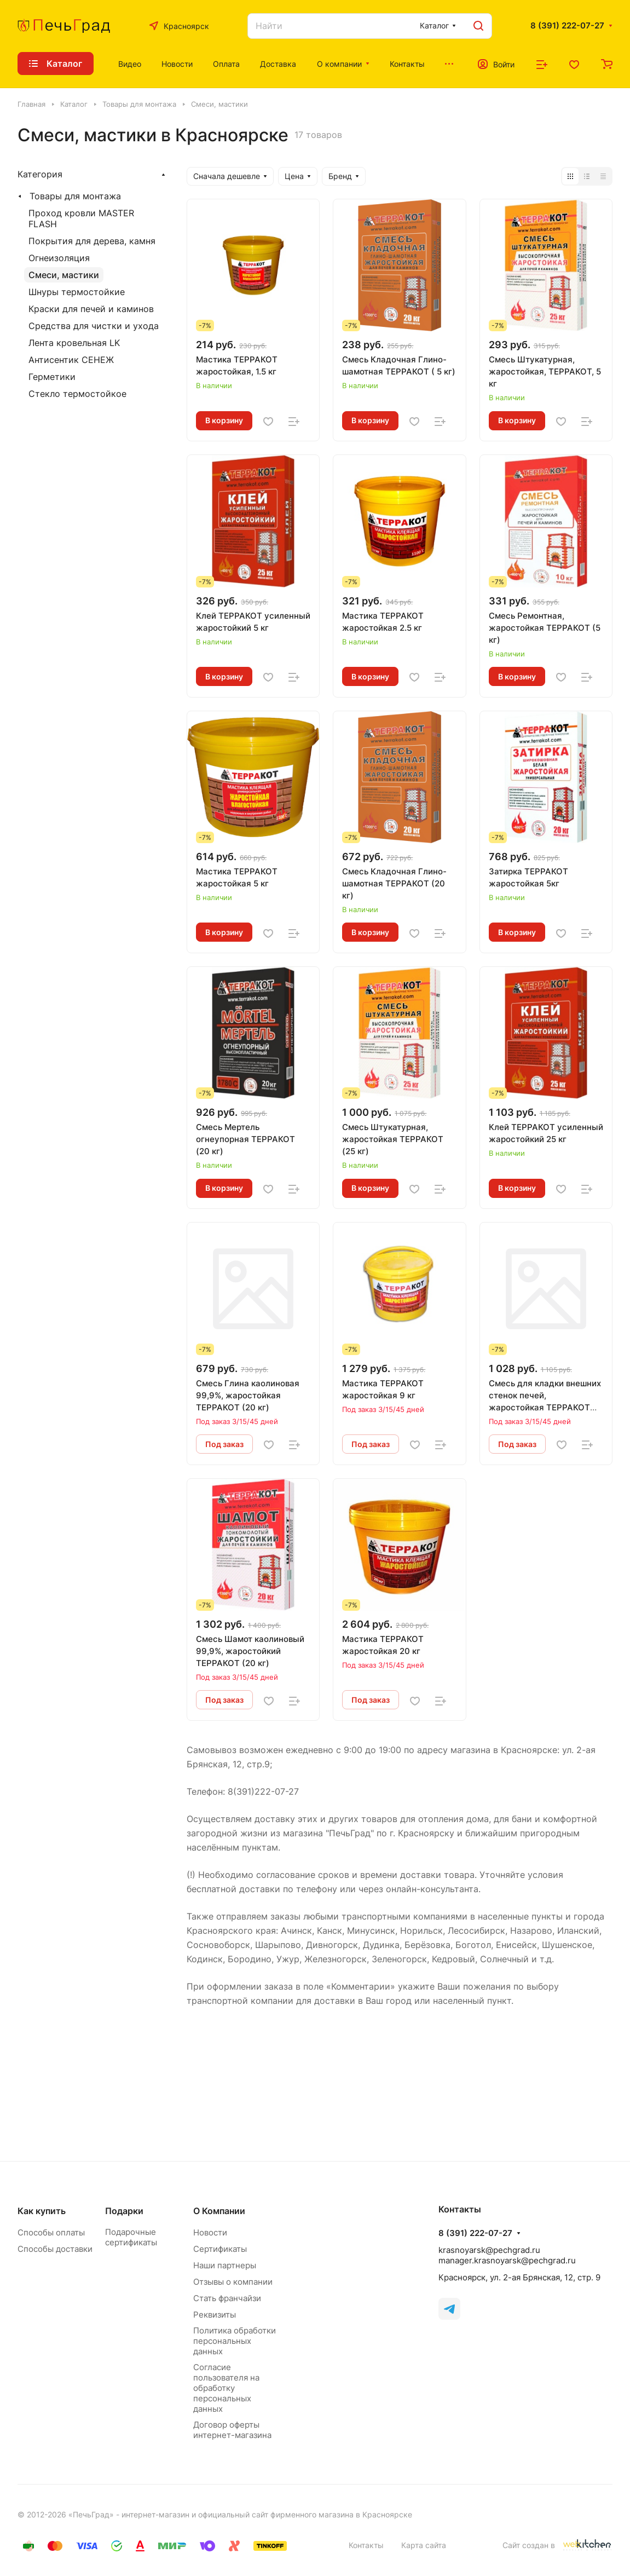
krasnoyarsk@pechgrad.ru (489, 2250)
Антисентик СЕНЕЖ (71, 359)
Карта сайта (423, 2545)
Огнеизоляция (59, 257)
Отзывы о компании (233, 2282)
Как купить (42, 2210)
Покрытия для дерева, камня (91, 240)
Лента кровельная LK (74, 342)
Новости (210, 2232)
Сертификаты (220, 2249)
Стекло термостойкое (77, 393)
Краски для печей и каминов (91, 308)
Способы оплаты (51, 2232)
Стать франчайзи (227, 2298)
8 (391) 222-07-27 (567, 26)
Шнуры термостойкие (76, 291)
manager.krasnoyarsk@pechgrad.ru (507, 2260)
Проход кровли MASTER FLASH (81, 218)
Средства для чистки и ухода (93, 325)
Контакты (366, 2545)
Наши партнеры (224, 2265)
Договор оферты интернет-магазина (232, 2429)
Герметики (52, 376)
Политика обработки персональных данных (234, 2340)
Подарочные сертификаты (131, 2237)
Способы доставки (55, 2249)
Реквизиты (214, 2314)
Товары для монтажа (75, 196)
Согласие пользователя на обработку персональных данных (226, 2388)
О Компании (219, 2210)
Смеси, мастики (63, 274)
